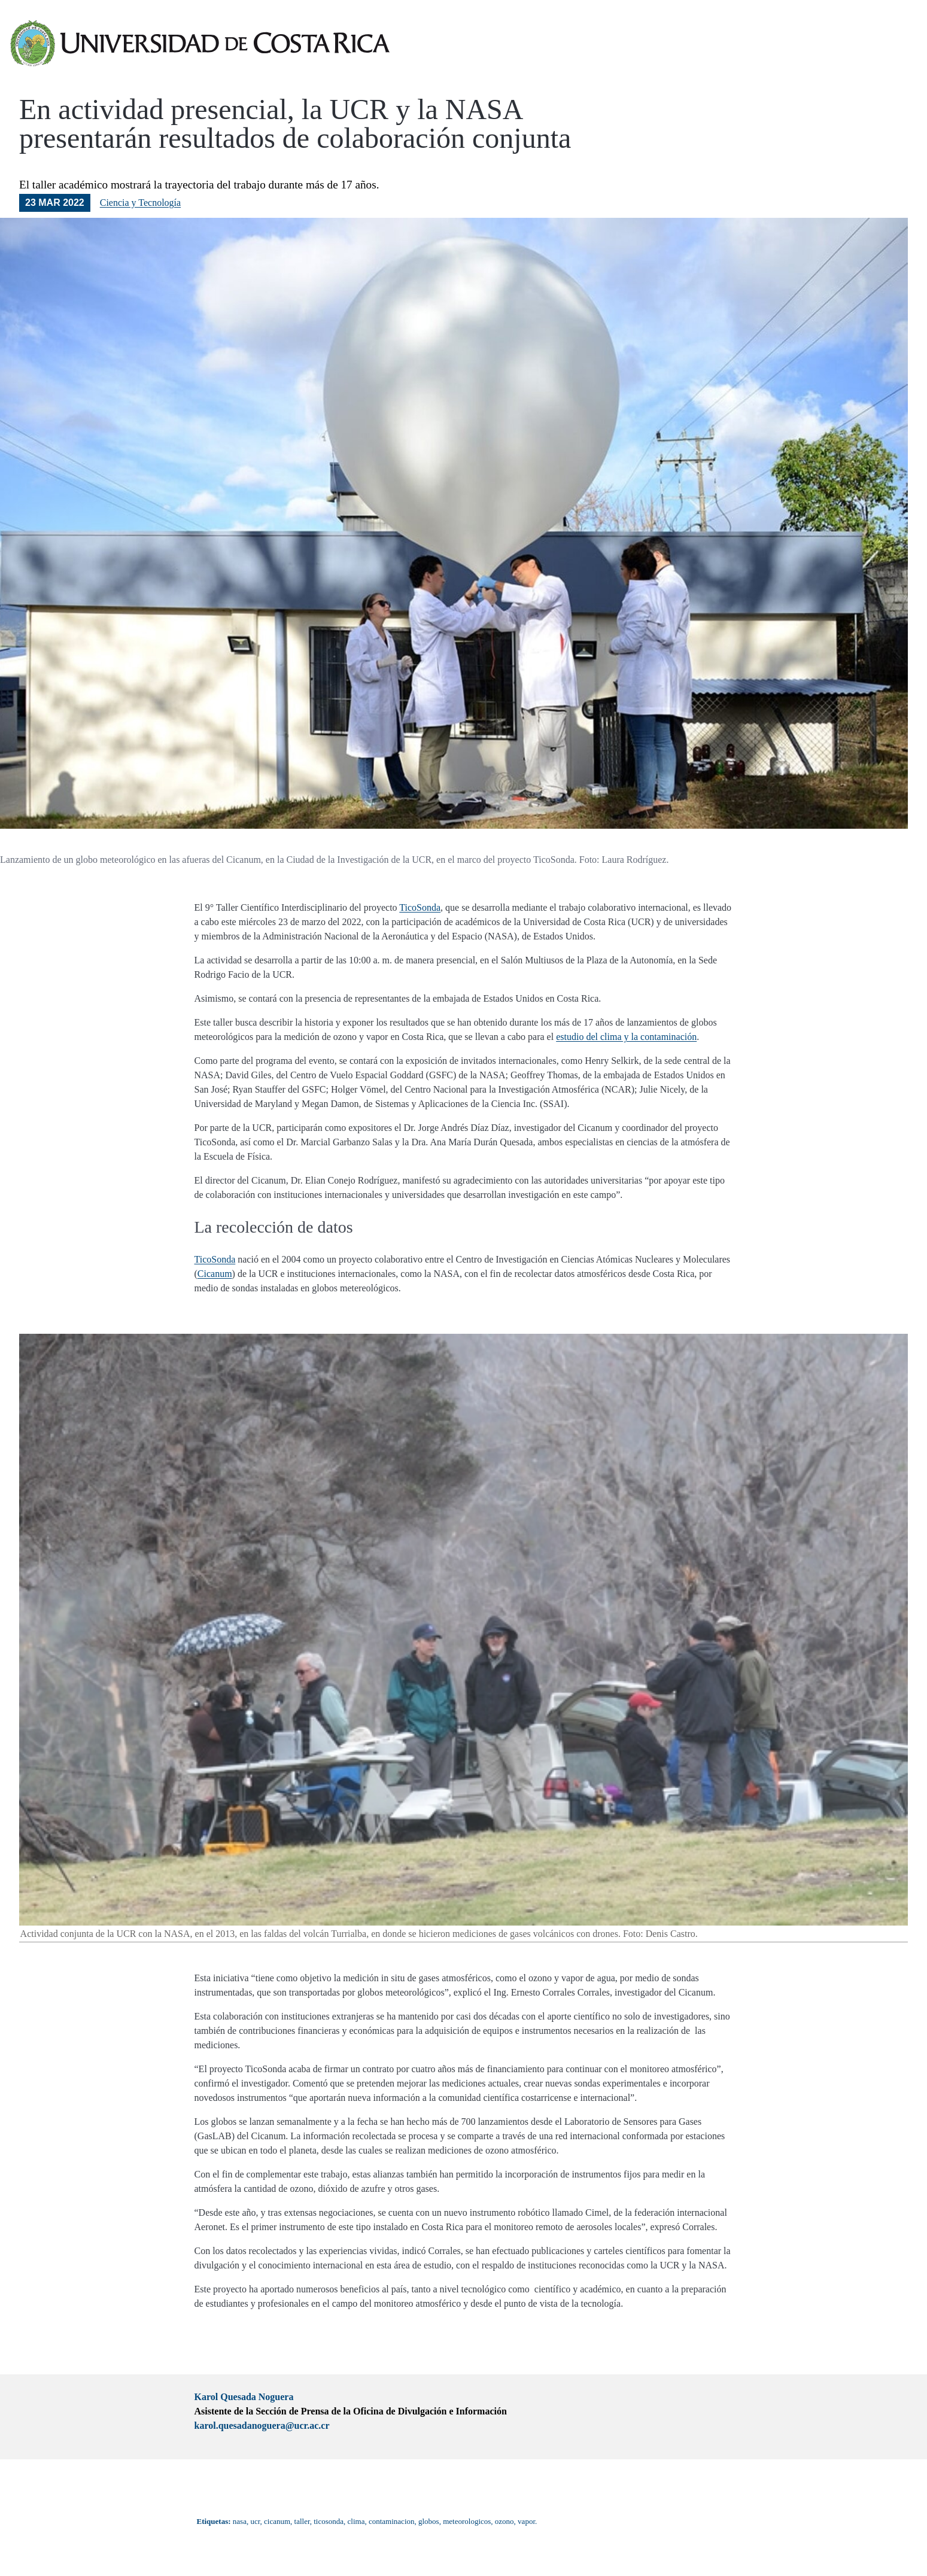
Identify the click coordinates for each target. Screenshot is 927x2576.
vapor (526, 2521)
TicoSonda (419, 907)
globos (428, 2521)
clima (356, 2521)
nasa (240, 2521)
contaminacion (392, 2521)
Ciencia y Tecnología (140, 202)
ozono (504, 2521)
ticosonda (329, 2521)
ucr (255, 2521)
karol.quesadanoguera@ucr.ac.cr (262, 2425)
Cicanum (214, 1274)
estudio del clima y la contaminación (626, 1037)
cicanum (277, 2521)
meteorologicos (467, 2521)
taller (302, 2521)
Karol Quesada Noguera (244, 2397)
